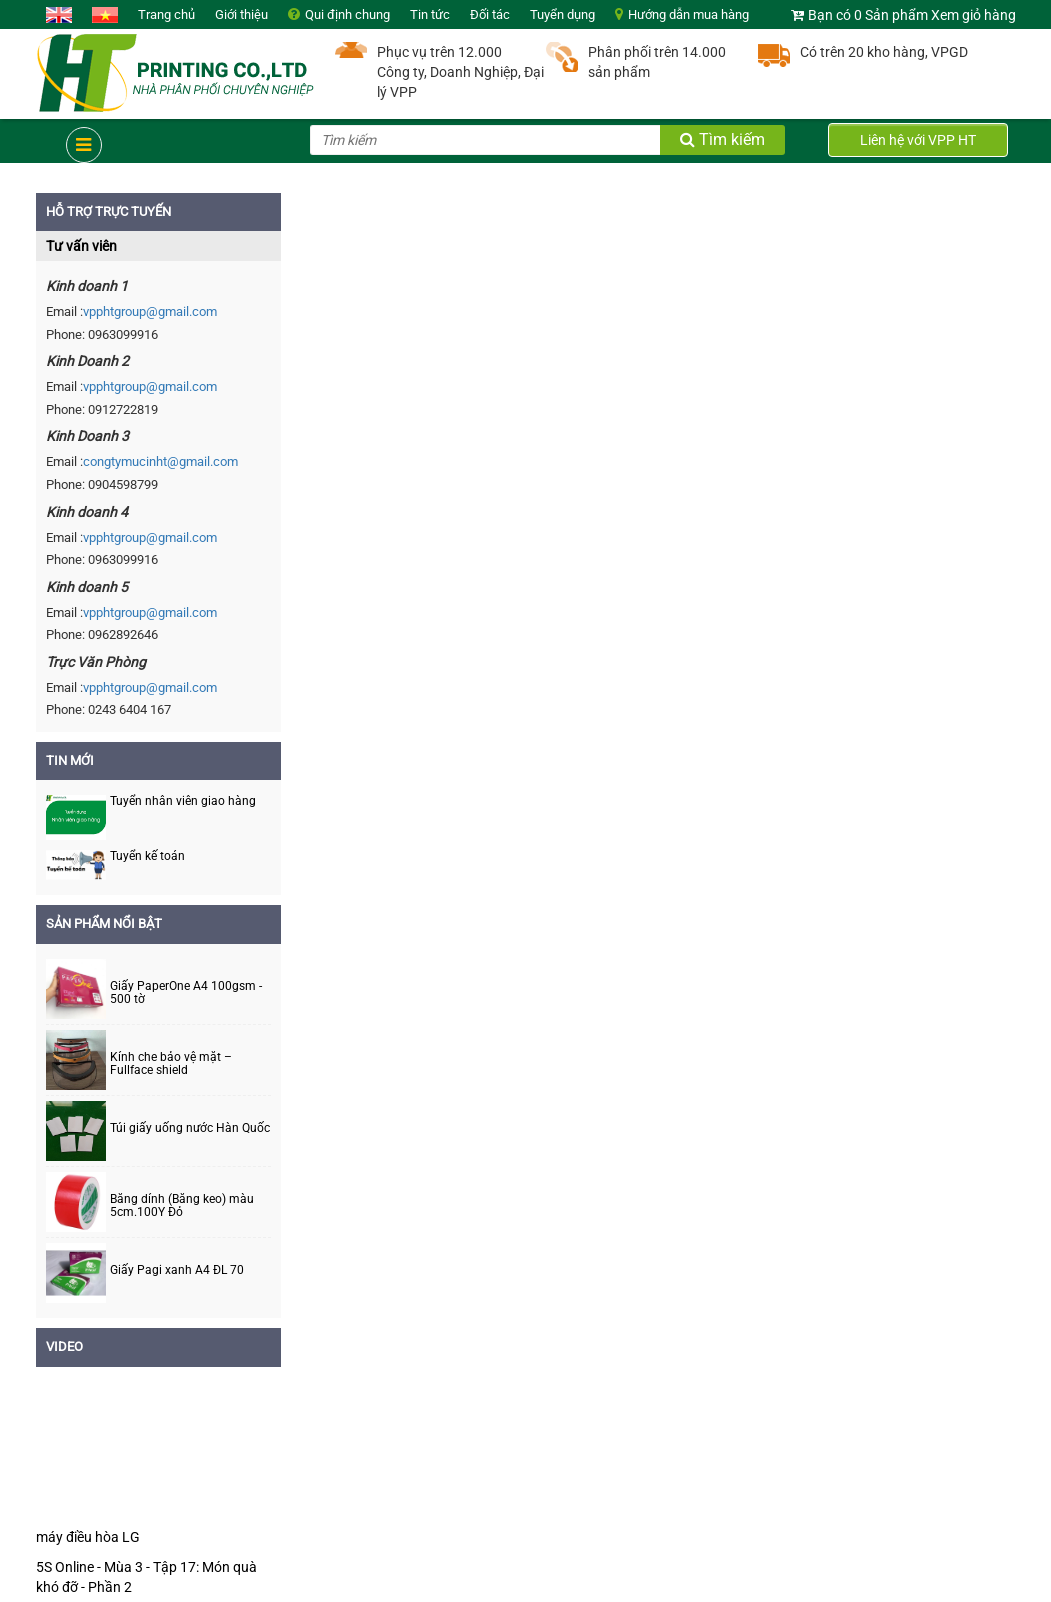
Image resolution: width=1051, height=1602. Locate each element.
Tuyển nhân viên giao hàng (183, 801)
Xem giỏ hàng (973, 15)
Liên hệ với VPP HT (918, 140)
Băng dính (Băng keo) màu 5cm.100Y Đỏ (182, 1206)
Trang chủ (166, 14)
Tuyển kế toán (147, 856)
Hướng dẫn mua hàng (688, 14)
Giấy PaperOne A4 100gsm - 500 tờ (186, 993)
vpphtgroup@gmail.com (150, 311)
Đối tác (490, 14)
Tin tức (430, 14)
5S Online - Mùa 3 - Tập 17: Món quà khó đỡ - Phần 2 (146, 1577)
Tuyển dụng (562, 14)
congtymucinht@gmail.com (160, 461)
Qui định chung (347, 14)
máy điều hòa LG (88, 1537)
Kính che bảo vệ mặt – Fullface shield (171, 1064)
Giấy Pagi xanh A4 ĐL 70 (177, 1270)
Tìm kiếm (722, 139)
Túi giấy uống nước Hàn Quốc (190, 1128)
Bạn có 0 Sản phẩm (868, 15)
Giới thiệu (241, 14)
